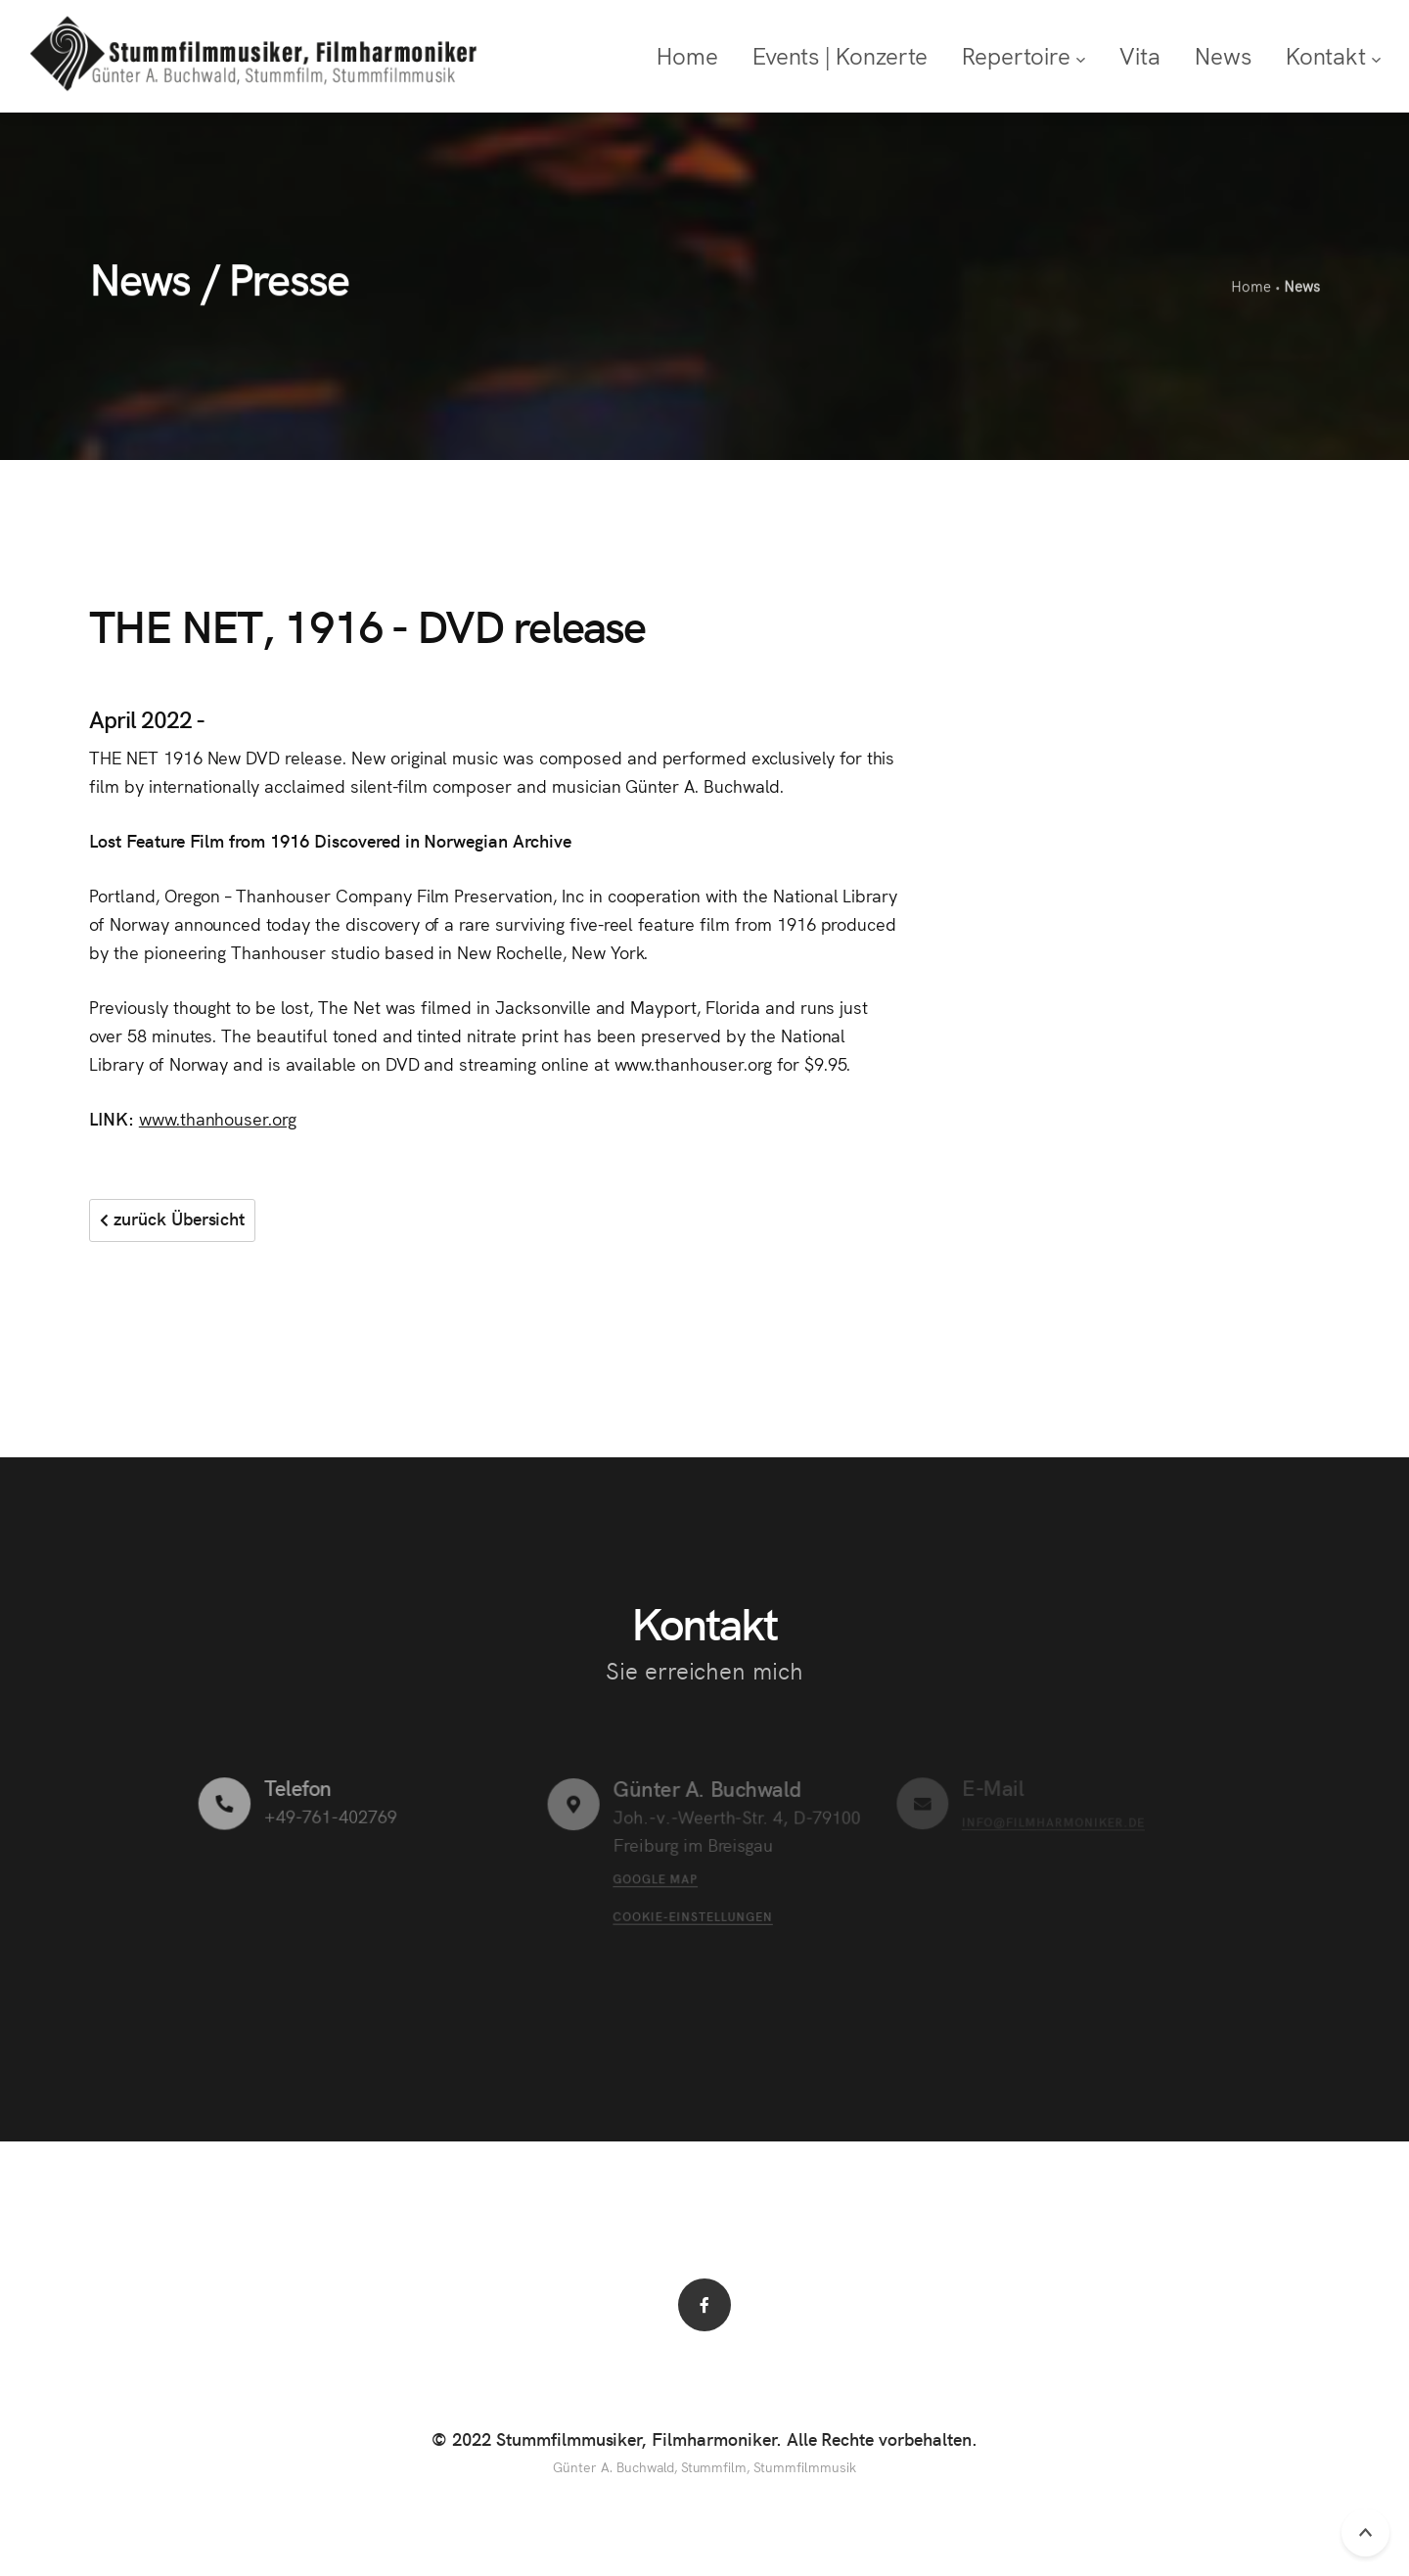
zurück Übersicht (172, 1218)
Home (1250, 287)
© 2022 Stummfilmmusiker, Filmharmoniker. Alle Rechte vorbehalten (702, 2438)
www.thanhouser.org (217, 1118)
